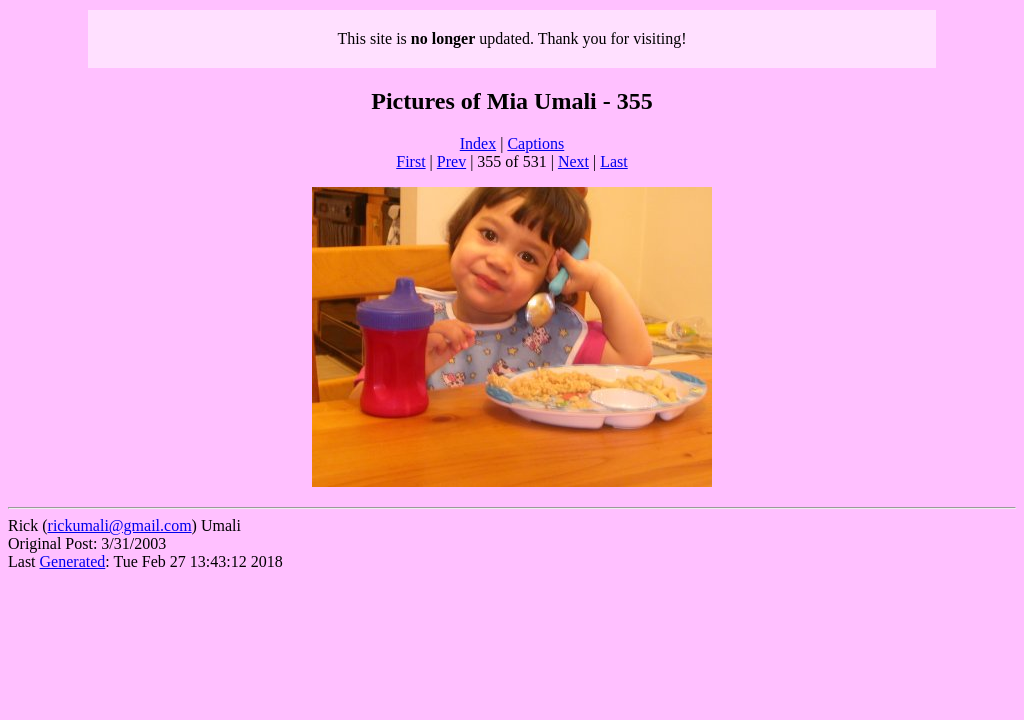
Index (478, 143)
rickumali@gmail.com (120, 525)
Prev (451, 161)
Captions (535, 143)
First (410, 161)
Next (573, 161)
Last (614, 161)
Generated (73, 561)
